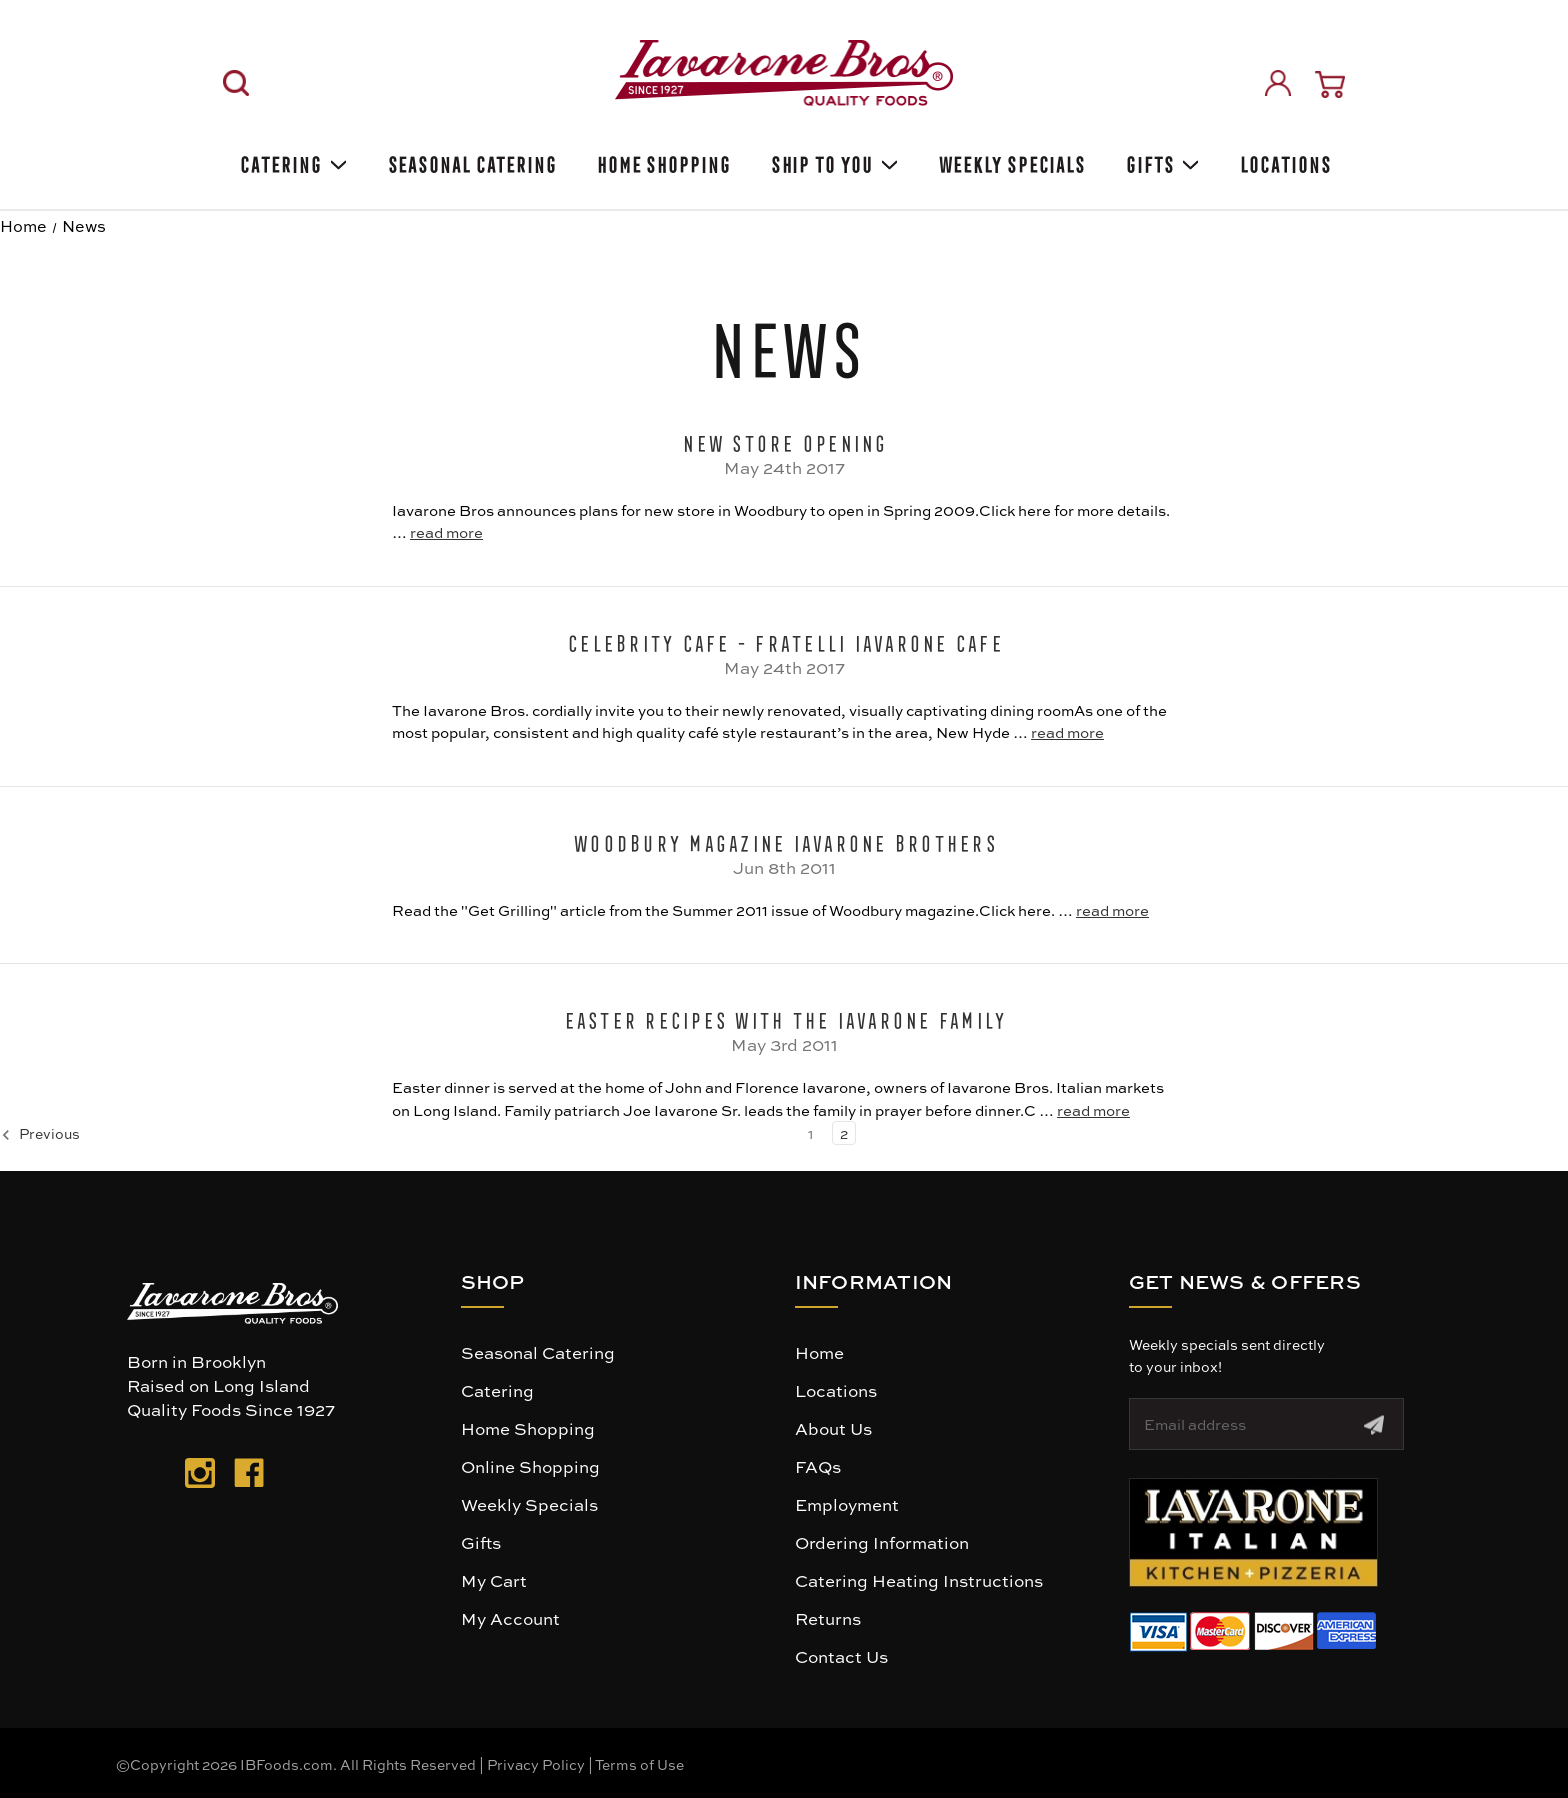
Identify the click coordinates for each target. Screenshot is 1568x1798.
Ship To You (833, 161)
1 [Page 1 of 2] (810, 1133)
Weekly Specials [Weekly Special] (1011, 161)
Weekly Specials (529, 1504)
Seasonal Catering (538, 1352)
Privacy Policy (536, 1764)
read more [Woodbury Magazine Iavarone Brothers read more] (1112, 910)
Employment (847, 1504)
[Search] (236, 83)
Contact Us (841, 1656)
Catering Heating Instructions (919, 1580)
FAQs (818, 1466)
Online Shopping (530, 1466)
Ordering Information (882, 1542)
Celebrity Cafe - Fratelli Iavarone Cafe (784, 640)
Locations (1283, 161)
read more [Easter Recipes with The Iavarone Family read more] (1093, 1110)
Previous (40, 1134)
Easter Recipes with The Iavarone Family (784, 1017)
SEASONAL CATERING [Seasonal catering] (470, 161)
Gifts (1161, 161)
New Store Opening (783, 440)
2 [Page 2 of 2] (844, 1133)
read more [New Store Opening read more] (446, 532)
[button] (1253, 1532)
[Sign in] (1278, 83)
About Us (833, 1428)
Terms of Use (639, 1764)
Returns (828, 1618)
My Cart (494, 1580)
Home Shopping (662, 161)
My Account (510, 1618)
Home (819, 1352)
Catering (291, 161)
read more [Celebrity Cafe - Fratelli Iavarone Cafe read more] (1067, 732)
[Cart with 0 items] (1330, 84)
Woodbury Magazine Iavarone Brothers (784, 840)
